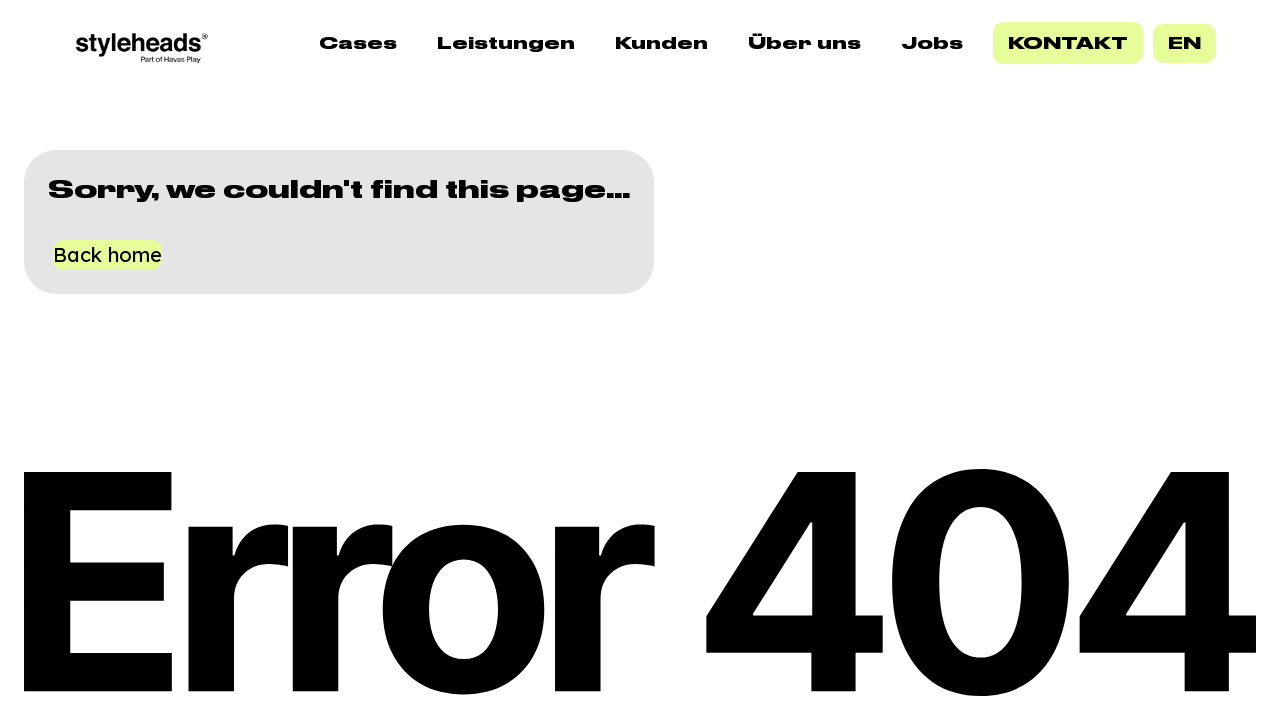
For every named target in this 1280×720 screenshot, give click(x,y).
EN (1184, 43)
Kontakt (1068, 43)
